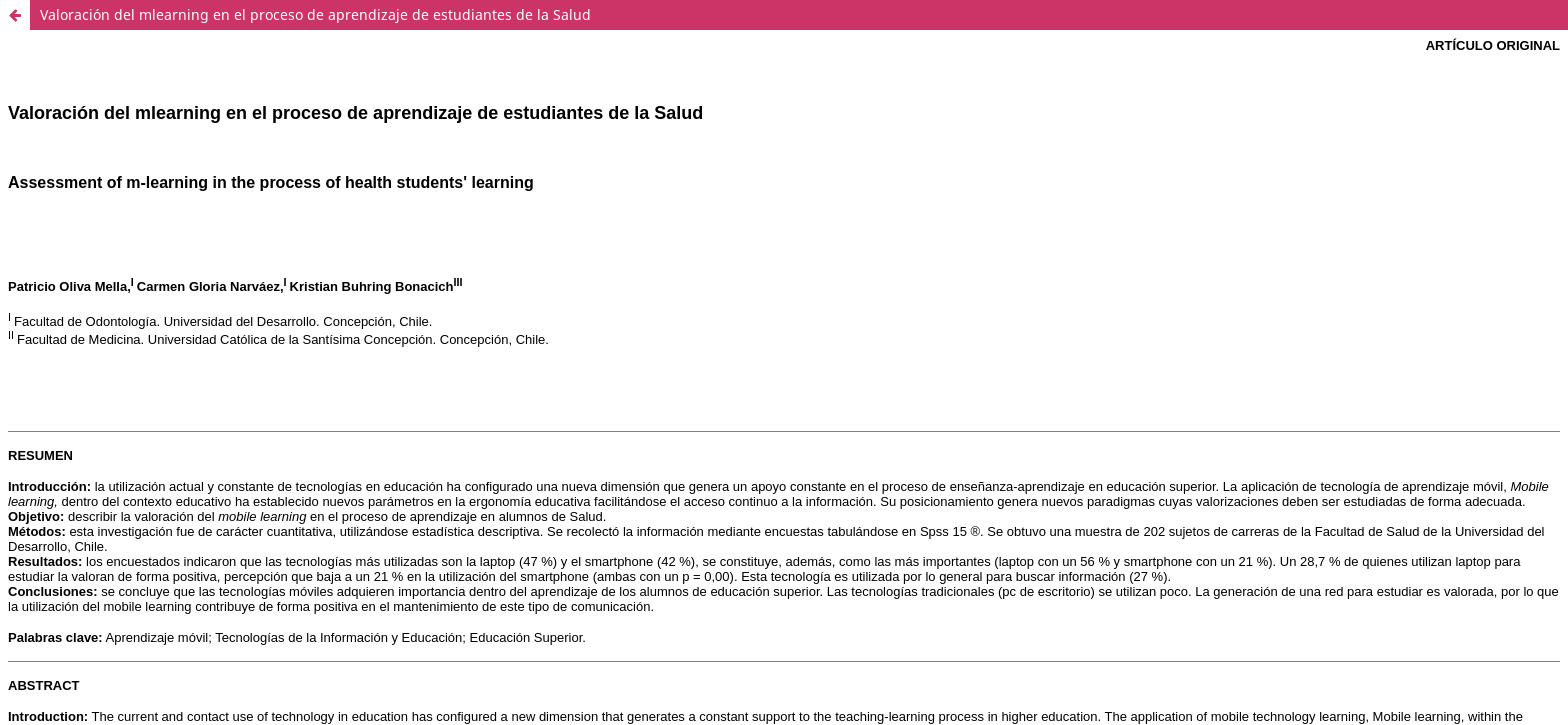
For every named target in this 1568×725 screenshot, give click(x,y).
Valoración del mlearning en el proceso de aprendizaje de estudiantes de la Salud (315, 14)
